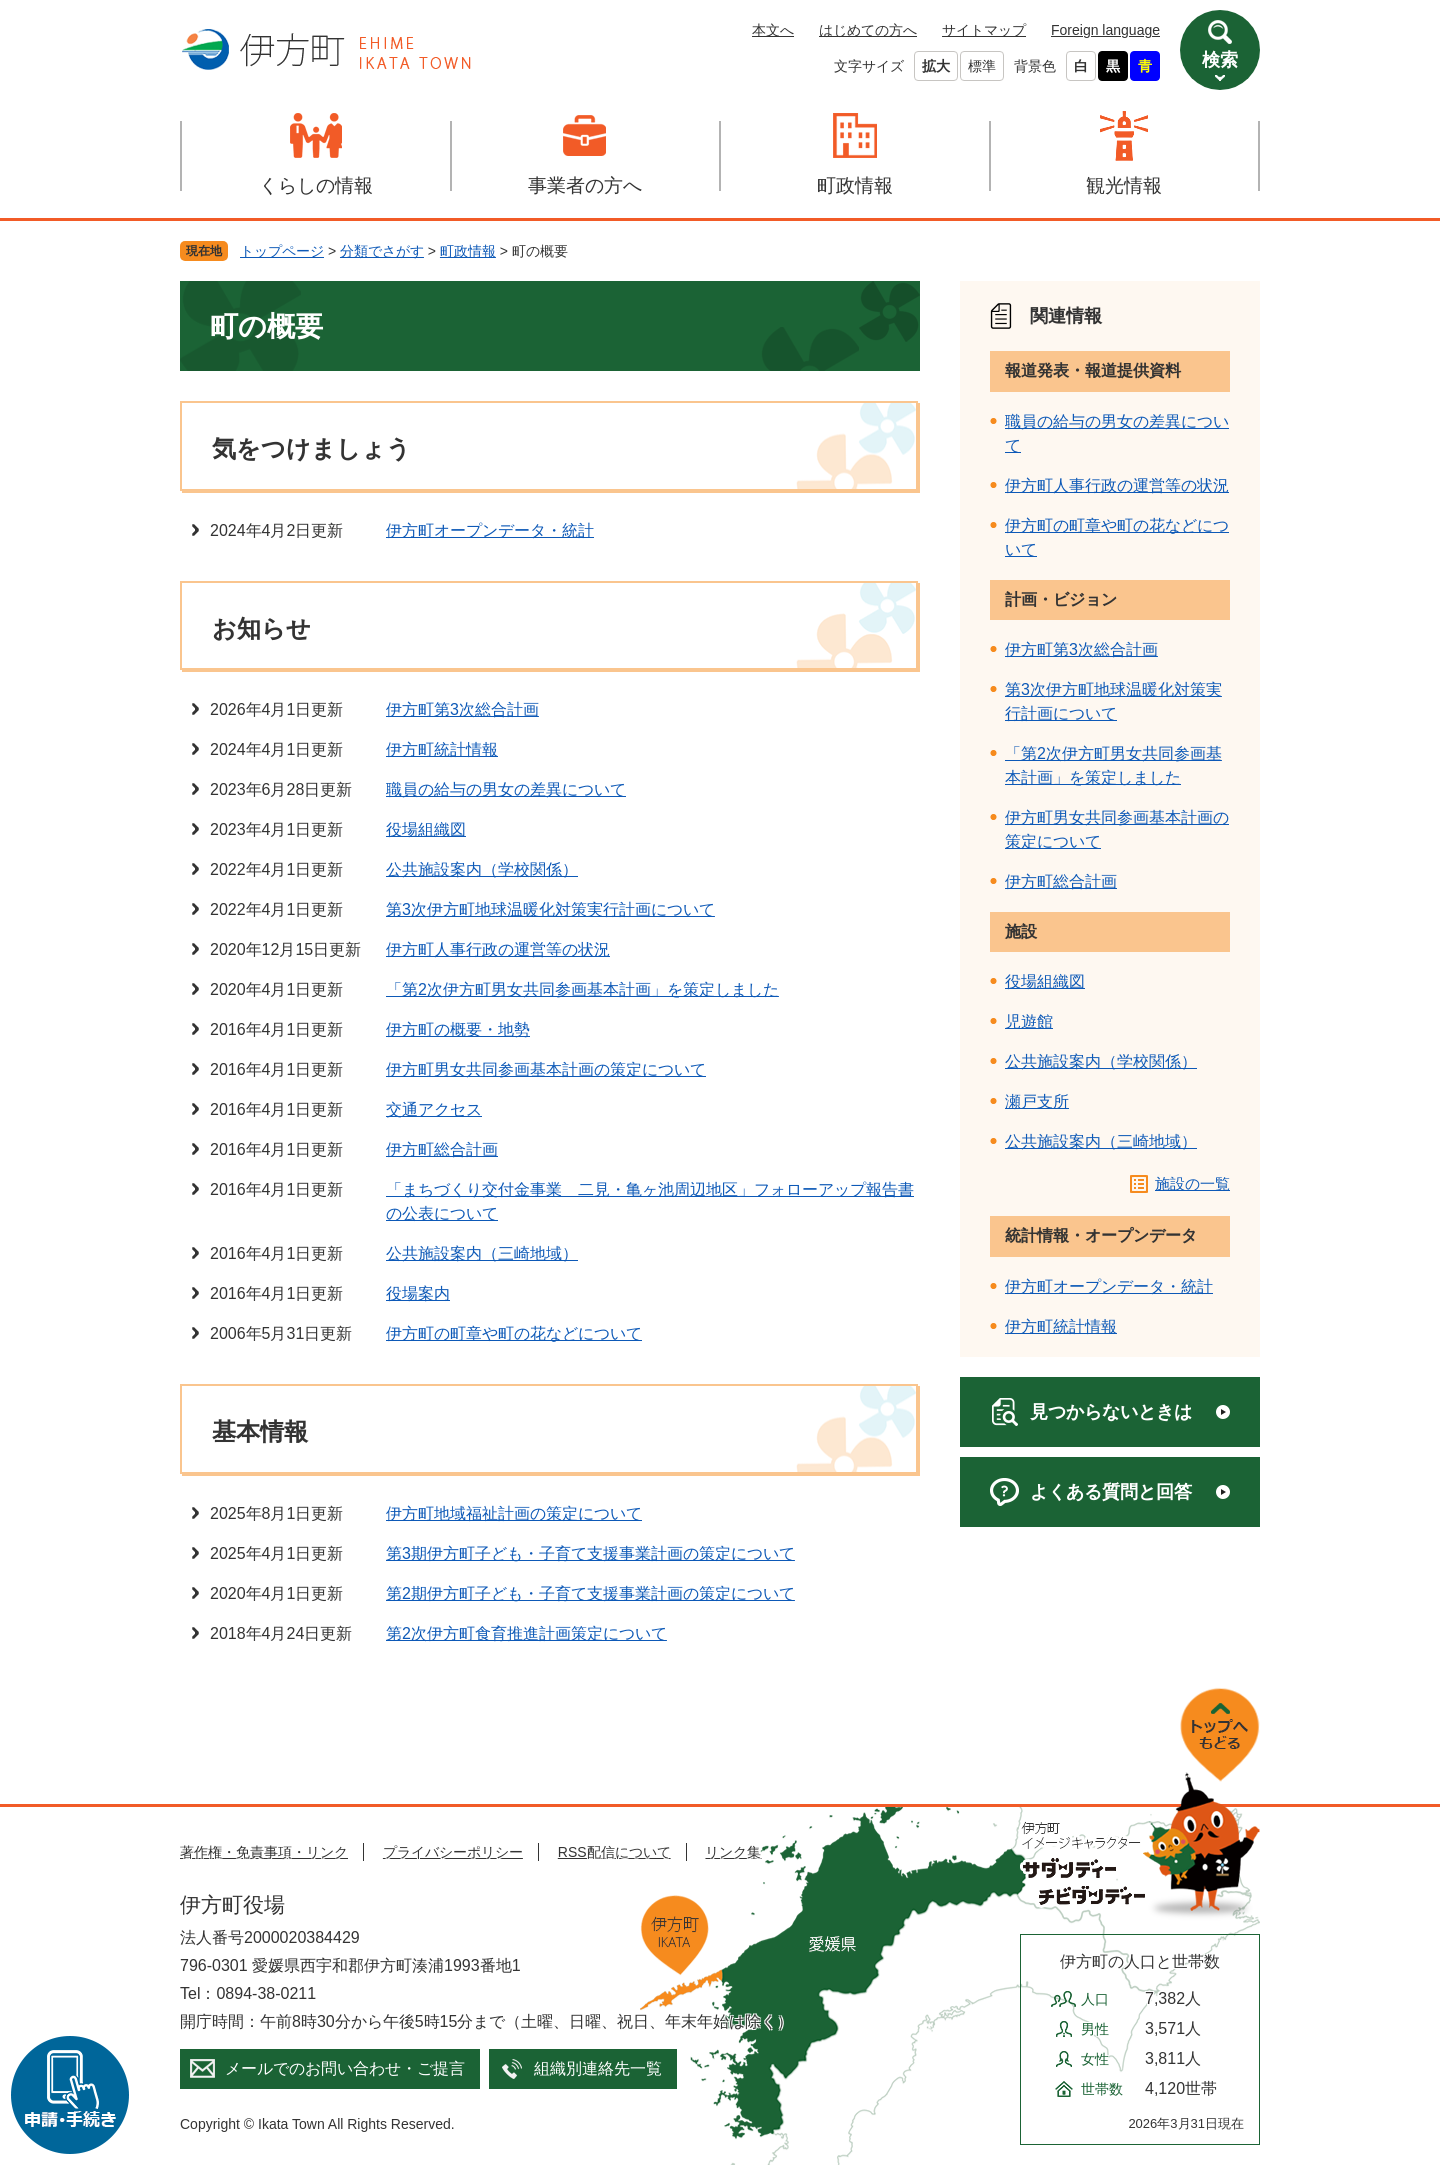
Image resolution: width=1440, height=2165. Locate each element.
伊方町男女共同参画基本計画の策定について (546, 1069)
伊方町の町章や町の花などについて (514, 1333)
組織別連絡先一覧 (598, 2068)
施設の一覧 (1192, 1183)
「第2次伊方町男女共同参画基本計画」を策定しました (582, 989)
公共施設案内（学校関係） (482, 869)
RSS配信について (614, 1852)
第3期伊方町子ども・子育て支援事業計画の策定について (590, 1553)
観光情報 (1124, 185)
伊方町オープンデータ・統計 (490, 530)
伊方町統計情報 (442, 749)
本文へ (773, 30)
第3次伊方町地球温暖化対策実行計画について (550, 909)
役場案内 (418, 1293)
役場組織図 (426, 829)
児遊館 (1029, 1021)
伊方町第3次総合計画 (462, 709)
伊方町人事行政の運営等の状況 (498, 949)
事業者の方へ (585, 185)
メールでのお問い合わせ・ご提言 (345, 2068)
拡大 (936, 66)
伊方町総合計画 (442, 1149)
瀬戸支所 (1037, 1101)
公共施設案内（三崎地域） (482, 1253)
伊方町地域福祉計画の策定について (514, 1513)
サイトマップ (984, 30)
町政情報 (855, 185)
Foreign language (1105, 30)
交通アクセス (434, 1109)
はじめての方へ (868, 30)
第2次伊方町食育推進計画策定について (526, 1633)
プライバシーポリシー (453, 1852)
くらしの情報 (316, 185)
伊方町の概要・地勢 (458, 1029)
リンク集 (733, 1852)
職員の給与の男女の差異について (506, 789)
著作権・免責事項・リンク (264, 1852)
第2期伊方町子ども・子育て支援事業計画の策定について (590, 1593)
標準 (982, 66)
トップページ (282, 251)
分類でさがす (382, 251)
